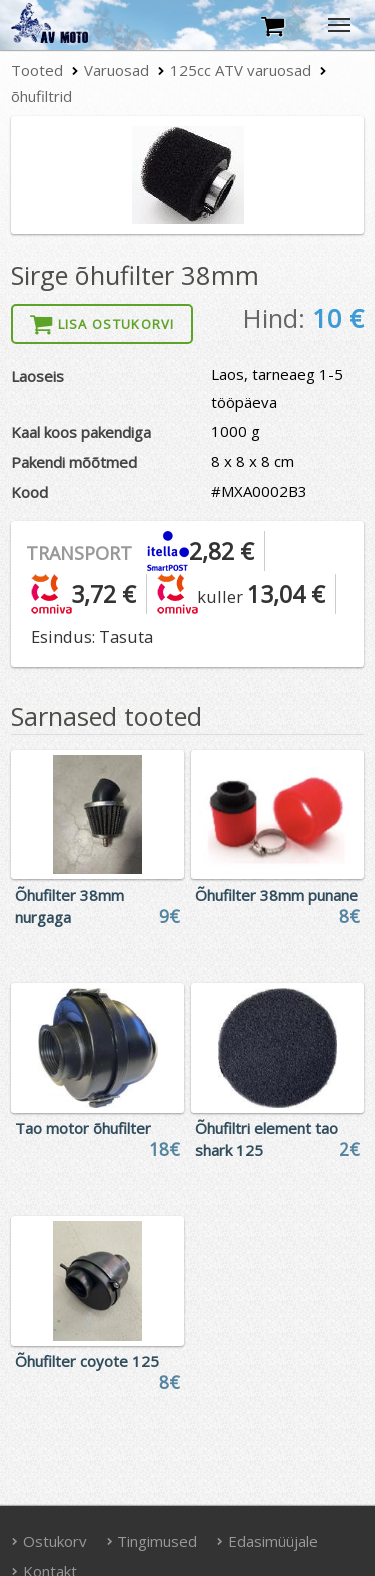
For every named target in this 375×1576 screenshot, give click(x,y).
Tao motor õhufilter (83, 1128)
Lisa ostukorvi (102, 324)
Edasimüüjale (267, 1541)
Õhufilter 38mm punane (276, 895)
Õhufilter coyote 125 (87, 1361)
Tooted (37, 70)
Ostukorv (49, 1541)
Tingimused (152, 1541)
